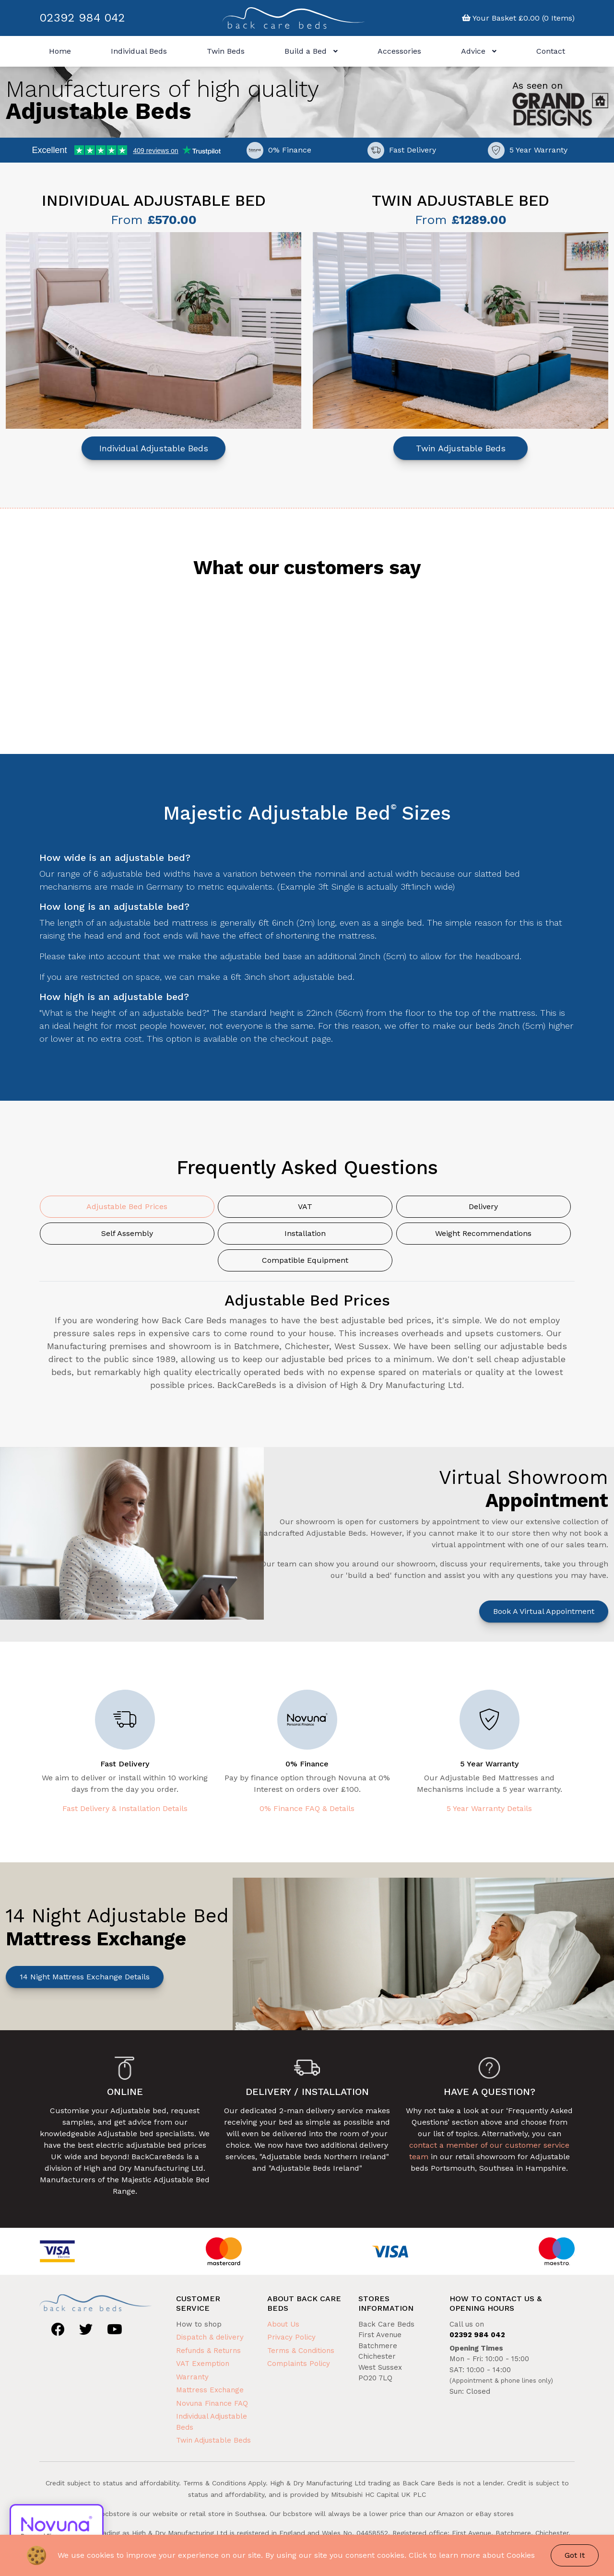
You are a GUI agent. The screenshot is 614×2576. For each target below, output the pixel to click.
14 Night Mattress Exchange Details (85, 1976)
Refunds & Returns (208, 2350)
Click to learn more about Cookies (472, 2555)
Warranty (192, 2377)
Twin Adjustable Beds (461, 448)
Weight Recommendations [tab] (483, 1233)
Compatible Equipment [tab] (305, 1260)
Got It (575, 2555)
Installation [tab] (305, 1233)
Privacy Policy (291, 2337)
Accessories (399, 51)
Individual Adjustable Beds (153, 448)
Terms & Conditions (300, 2350)
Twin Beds (226, 51)
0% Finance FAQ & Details (307, 1808)
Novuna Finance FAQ (212, 2403)
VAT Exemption (202, 2363)
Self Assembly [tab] (127, 1233)
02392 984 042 (82, 17)
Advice (478, 51)
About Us (283, 2324)
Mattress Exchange (210, 2390)
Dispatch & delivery (210, 2337)
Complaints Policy (298, 2363)
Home (60, 51)
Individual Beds (139, 51)
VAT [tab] (305, 1206)
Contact (550, 51)
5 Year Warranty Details (489, 1808)
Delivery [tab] (483, 1206)
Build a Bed (311, 51)
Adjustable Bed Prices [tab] (126, 1206)
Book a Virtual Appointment (543, 1611)
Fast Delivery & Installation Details (125, 1808)
